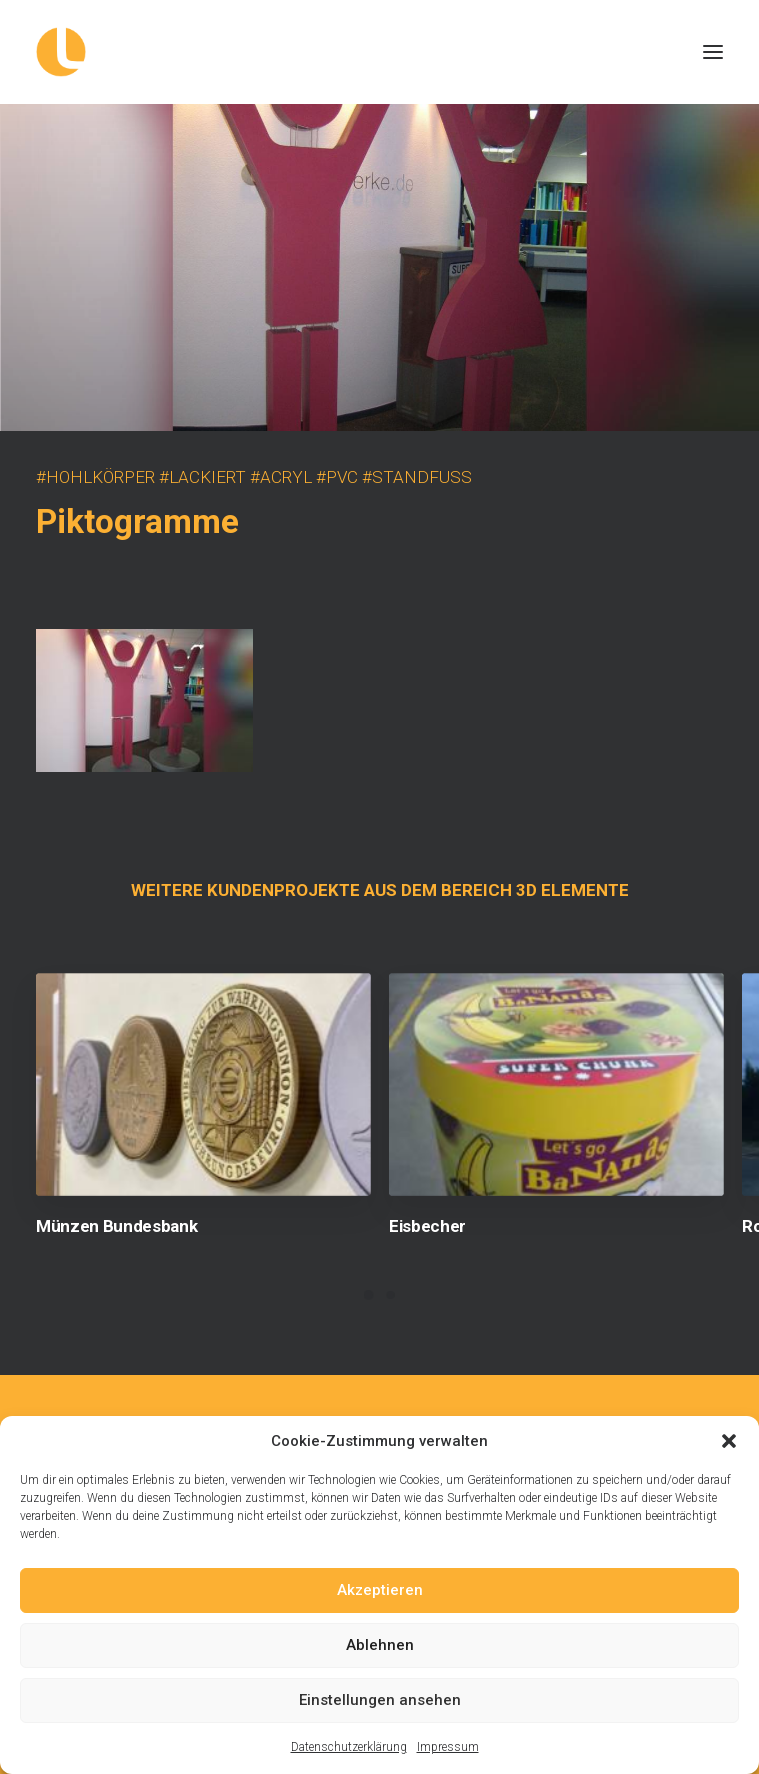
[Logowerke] (379, 52)
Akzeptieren (380, 1590)
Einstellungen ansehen (380, 1700)
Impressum (448, 1747)
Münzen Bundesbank (116, 1226)
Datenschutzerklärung (349, 1747)
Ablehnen (380, 1645)
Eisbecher (427, 1226)
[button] (729, 1441)
